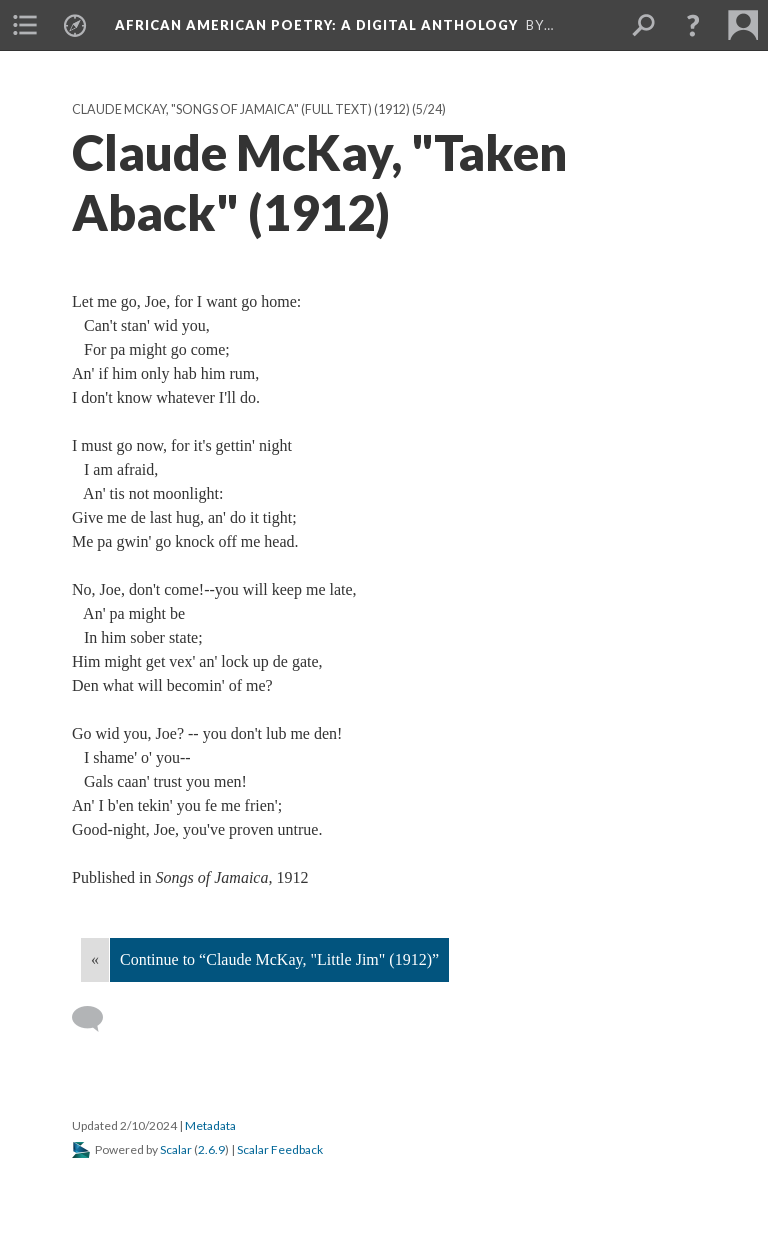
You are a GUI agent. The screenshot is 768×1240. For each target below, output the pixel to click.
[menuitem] (25, 25)
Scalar (176, 1149)
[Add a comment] (96, 1019)
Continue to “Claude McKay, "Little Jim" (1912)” (279, 959)
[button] (693, 25)
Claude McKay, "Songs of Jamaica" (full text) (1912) (241, 109)
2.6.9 (211, 1149)
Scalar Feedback (280, 1149)
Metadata (210, 1125)
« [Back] (95, 959)
